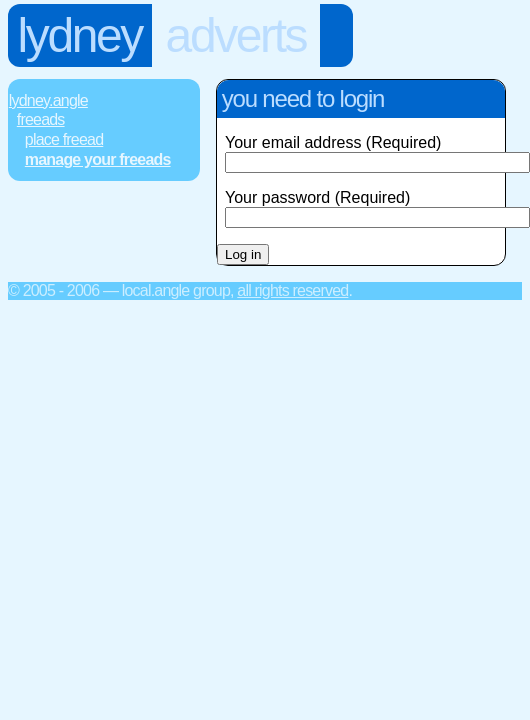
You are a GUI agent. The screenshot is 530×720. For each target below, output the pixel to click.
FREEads (41, 119)
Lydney (80, 35)
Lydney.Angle (48, 100)
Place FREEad (64, 139)
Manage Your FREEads (98, 159)
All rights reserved (292, 290)
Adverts (236, 35)
